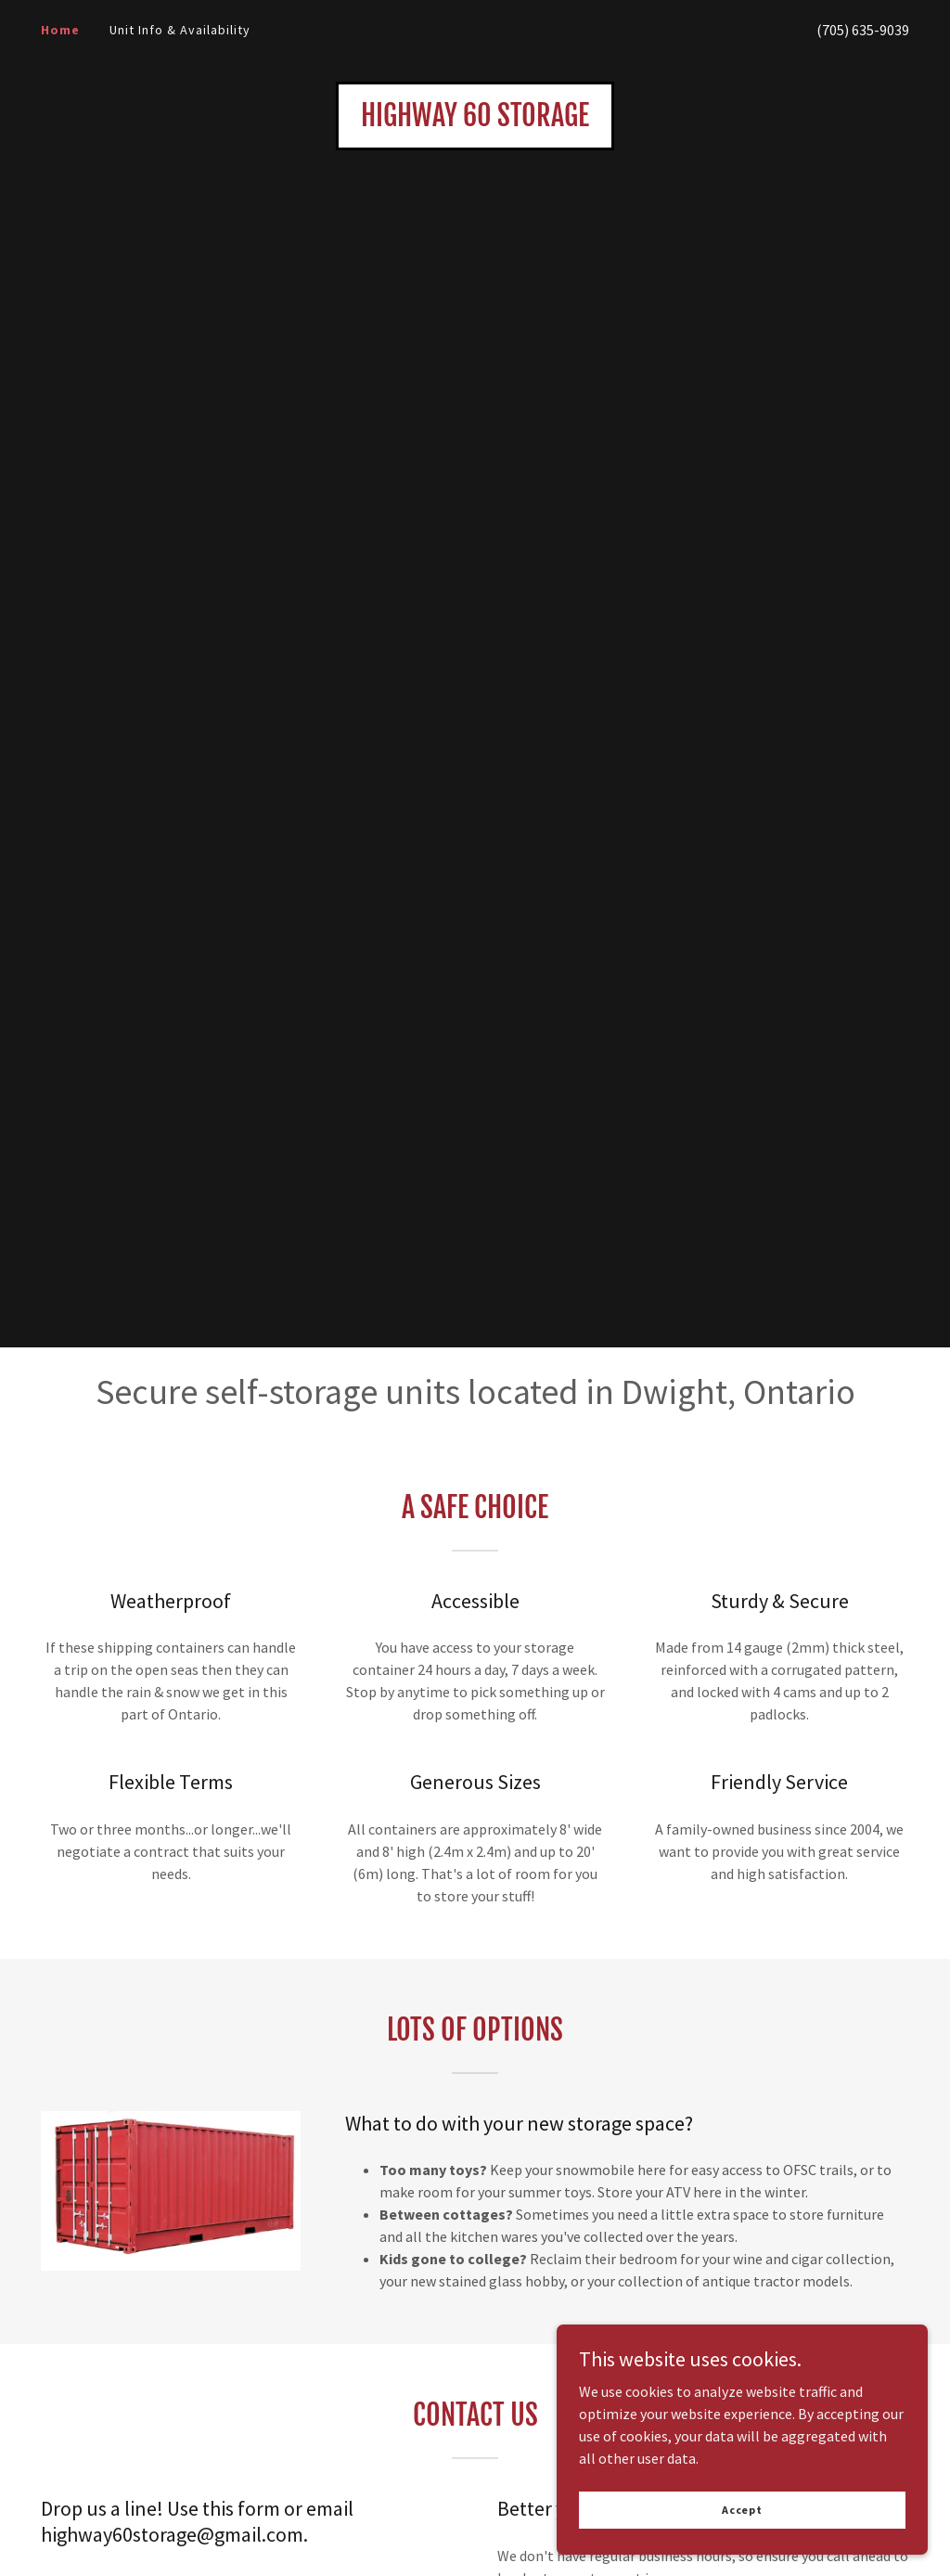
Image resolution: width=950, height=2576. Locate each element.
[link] (475, 120)
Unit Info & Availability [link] (179, 29)
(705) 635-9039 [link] (862, 29)
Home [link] (60, 29)
